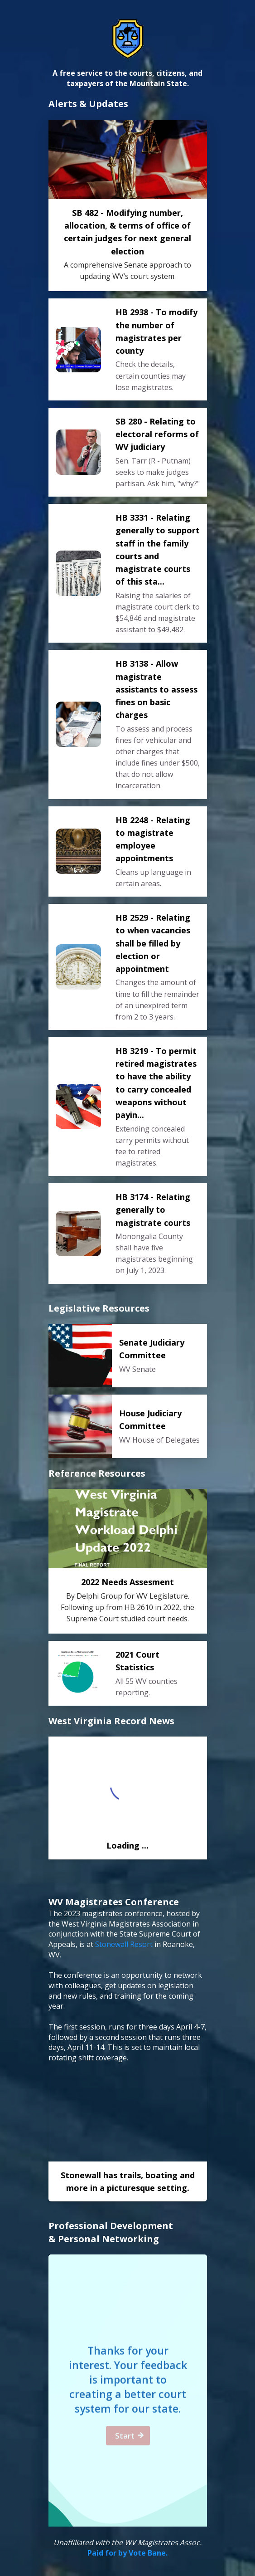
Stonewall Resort (124, 1944)
